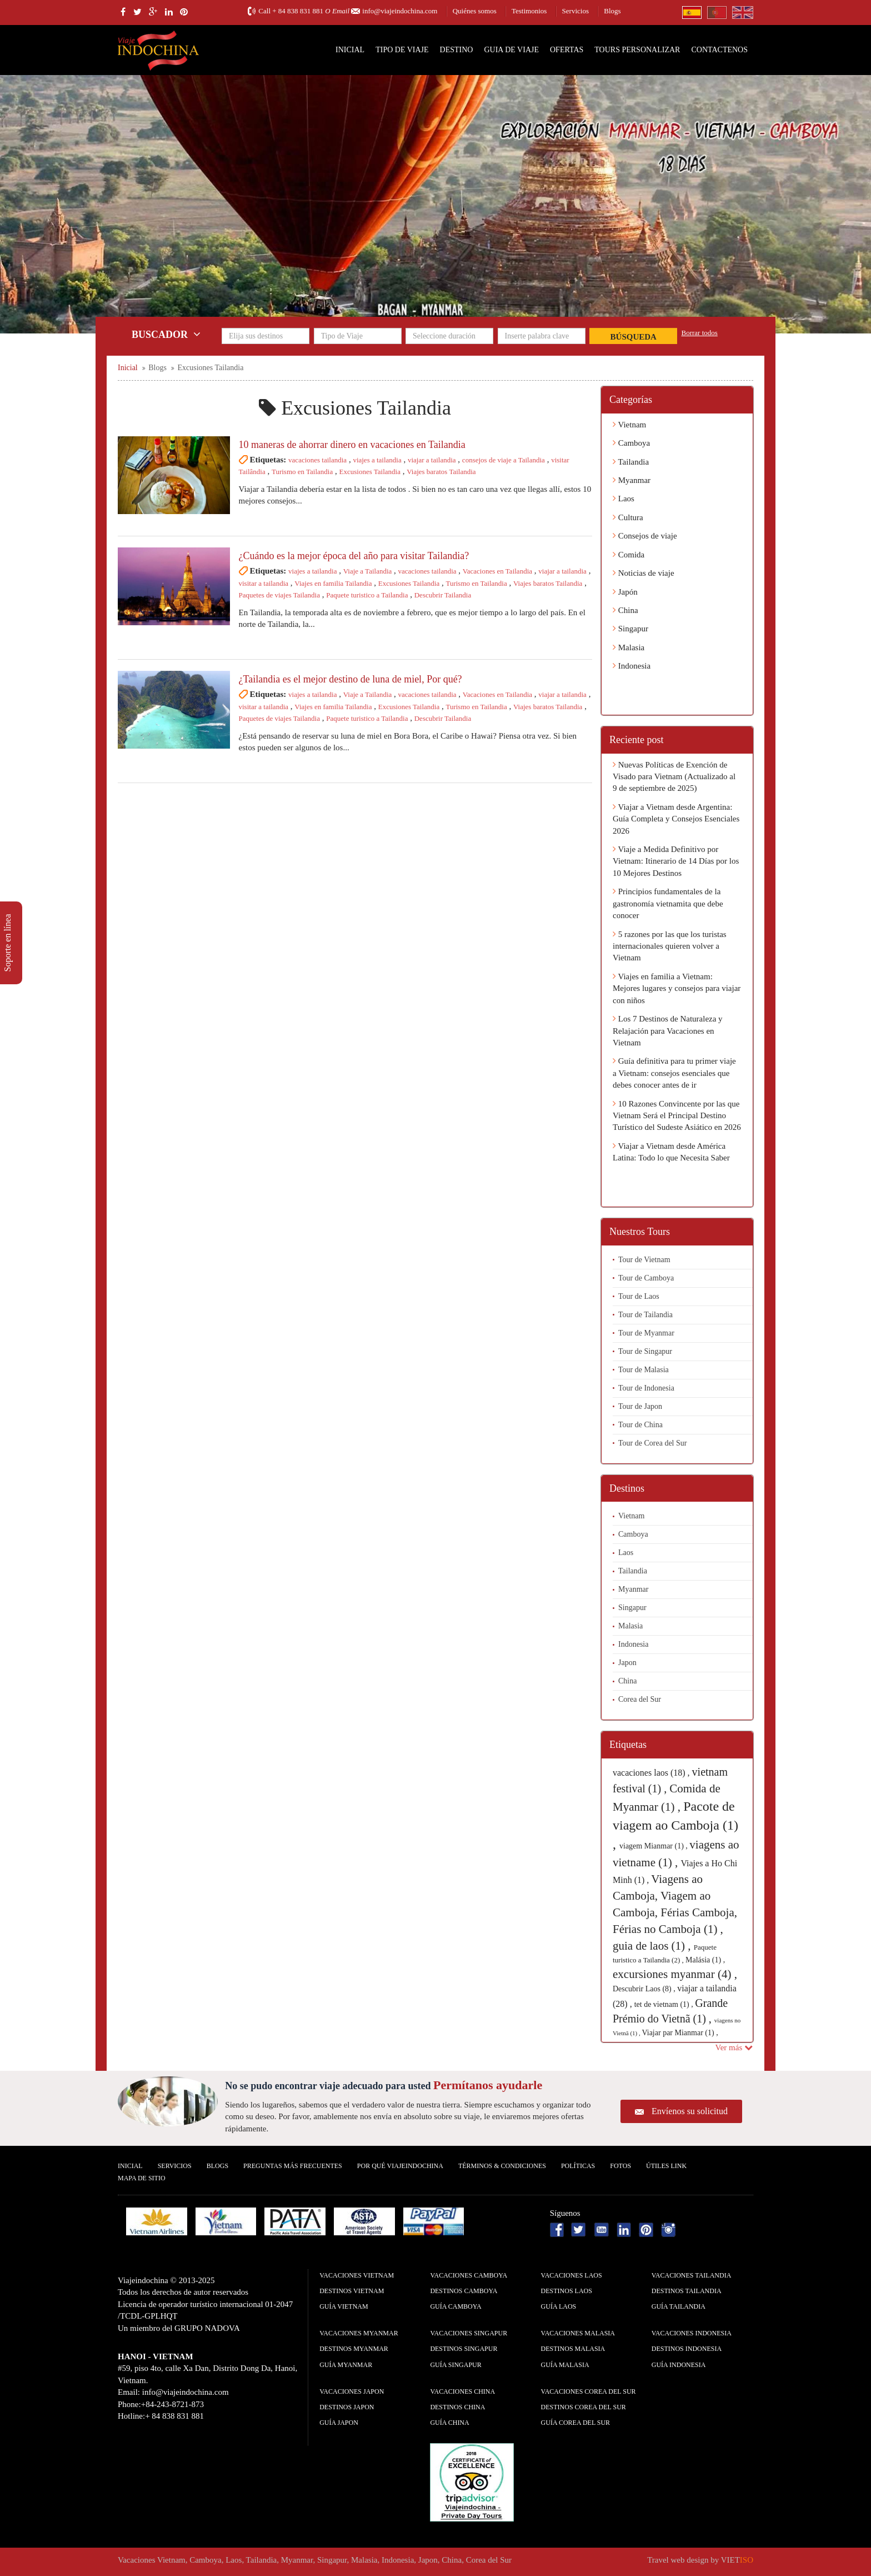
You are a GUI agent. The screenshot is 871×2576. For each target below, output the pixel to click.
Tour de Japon (640, 1406)
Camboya (631, 443)
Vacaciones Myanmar (358, 2333)
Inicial (350, 50)
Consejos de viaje (645, 535)
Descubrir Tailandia (442, 595)
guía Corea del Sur (575, 2422)
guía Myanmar (345, 2365)
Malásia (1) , (705, 1960)
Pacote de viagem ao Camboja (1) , (675, 1825)
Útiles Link (666, 2166)
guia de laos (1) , (653, 1945)
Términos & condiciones (502, 2166)
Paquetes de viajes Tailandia (280, 595)
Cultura (628, 517)
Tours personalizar (637, 50)
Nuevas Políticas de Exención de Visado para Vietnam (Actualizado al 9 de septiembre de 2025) (674, 776)
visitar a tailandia (264, 583)
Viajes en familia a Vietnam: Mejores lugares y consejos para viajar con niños (676, 988)
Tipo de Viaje (402, 50)
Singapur (630, 628)
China (625, 610)
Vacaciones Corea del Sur (588, 2391)
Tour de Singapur (645, 1351)
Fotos (620, 2166)
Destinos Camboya (463, 2291)
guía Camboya (455, 2306)
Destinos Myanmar (353, 2349)
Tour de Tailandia (645, 1315)
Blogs (612, 11)
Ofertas (566, 50)
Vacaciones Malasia (578, 2333)
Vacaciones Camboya (468, 2275)
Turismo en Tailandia (302, 471)
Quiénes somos (475, 11)
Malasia (628, 647)
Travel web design (677, 2559)
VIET (737, 2559)
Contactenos (719, 50)
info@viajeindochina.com (399, 11)
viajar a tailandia (432, 460)
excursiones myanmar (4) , (675, 1974)
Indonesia (631, 665)
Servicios (575, 11)
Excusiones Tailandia (370, 471)
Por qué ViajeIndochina (400, 2166)
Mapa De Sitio (142, 2178)
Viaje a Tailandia (367, 571)
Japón (625, 591)
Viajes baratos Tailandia (441, 471)
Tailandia (631, 461)
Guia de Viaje (511, 50)
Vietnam (629, 424)
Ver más (734, 2047)
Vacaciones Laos (571, 2275)
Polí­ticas (578, 2166)
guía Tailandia (678, 2306)
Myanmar (631, 480)
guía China (449, 2422)
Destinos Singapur (463, 2349)
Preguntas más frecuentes (292, 2166)
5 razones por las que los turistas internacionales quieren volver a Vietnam (670, 946)
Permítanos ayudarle (487, 2085)
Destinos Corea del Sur (583, 2407)
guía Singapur (455, 2365)
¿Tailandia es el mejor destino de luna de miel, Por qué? (350, 679)
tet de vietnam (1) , (664, 2004)
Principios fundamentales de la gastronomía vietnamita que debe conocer (668, 903)
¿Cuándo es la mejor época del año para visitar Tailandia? (354, 555)
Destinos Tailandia (687, 2291)
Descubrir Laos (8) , (645, 1989)
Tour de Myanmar (646, 1333)
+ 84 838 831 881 (297, 11)
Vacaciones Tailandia (692, 2275)
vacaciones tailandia (317, 460)
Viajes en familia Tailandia (333, 583)
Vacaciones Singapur (468, 2333)
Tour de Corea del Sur (652, 1443)
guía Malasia (565, 2365)
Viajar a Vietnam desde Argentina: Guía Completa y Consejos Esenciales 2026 (676, 819)
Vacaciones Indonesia (692, 2333)
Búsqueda (633, 336)
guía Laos (559, 2306)
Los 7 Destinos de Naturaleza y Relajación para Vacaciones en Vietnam (668, 1030)
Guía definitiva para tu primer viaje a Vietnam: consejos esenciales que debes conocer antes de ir (674, 1073)
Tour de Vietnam (644, 1259)
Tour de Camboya (646, 1278)
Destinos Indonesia (687, 2349)
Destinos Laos (566, 2291)
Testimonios (529, 11)
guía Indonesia (679, 2365)
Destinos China (457, 2407)
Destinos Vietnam (351, 2291)
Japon (627, 1662)
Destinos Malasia (573, 2349)
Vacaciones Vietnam (356, 2275)
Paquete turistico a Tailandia (367, 595)
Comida (628, 554)
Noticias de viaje (643, 573)
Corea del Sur (639, 1699)
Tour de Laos (638, 1296)
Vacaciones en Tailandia (497, 571)
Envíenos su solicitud (690, 2111)
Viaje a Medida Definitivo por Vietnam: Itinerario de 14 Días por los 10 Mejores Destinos (676, 861)
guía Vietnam (343, 2306)
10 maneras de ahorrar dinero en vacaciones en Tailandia (352, 444)
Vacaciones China (462, 2391)
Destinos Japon (346, 2407)
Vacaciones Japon (351, 2391)
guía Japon (338, 2422)
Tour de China (640, 1425)
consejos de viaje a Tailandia (503, 460)
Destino (456, 50)
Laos (623, 498)
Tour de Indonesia (646, 1388)
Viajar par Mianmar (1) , (680, 2033)
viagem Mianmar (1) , (654, 1846)
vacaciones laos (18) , (652, 1772)
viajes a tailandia (377, 460)
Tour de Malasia (643, 1370)
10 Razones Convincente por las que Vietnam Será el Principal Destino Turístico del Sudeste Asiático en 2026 (677, 1115)
